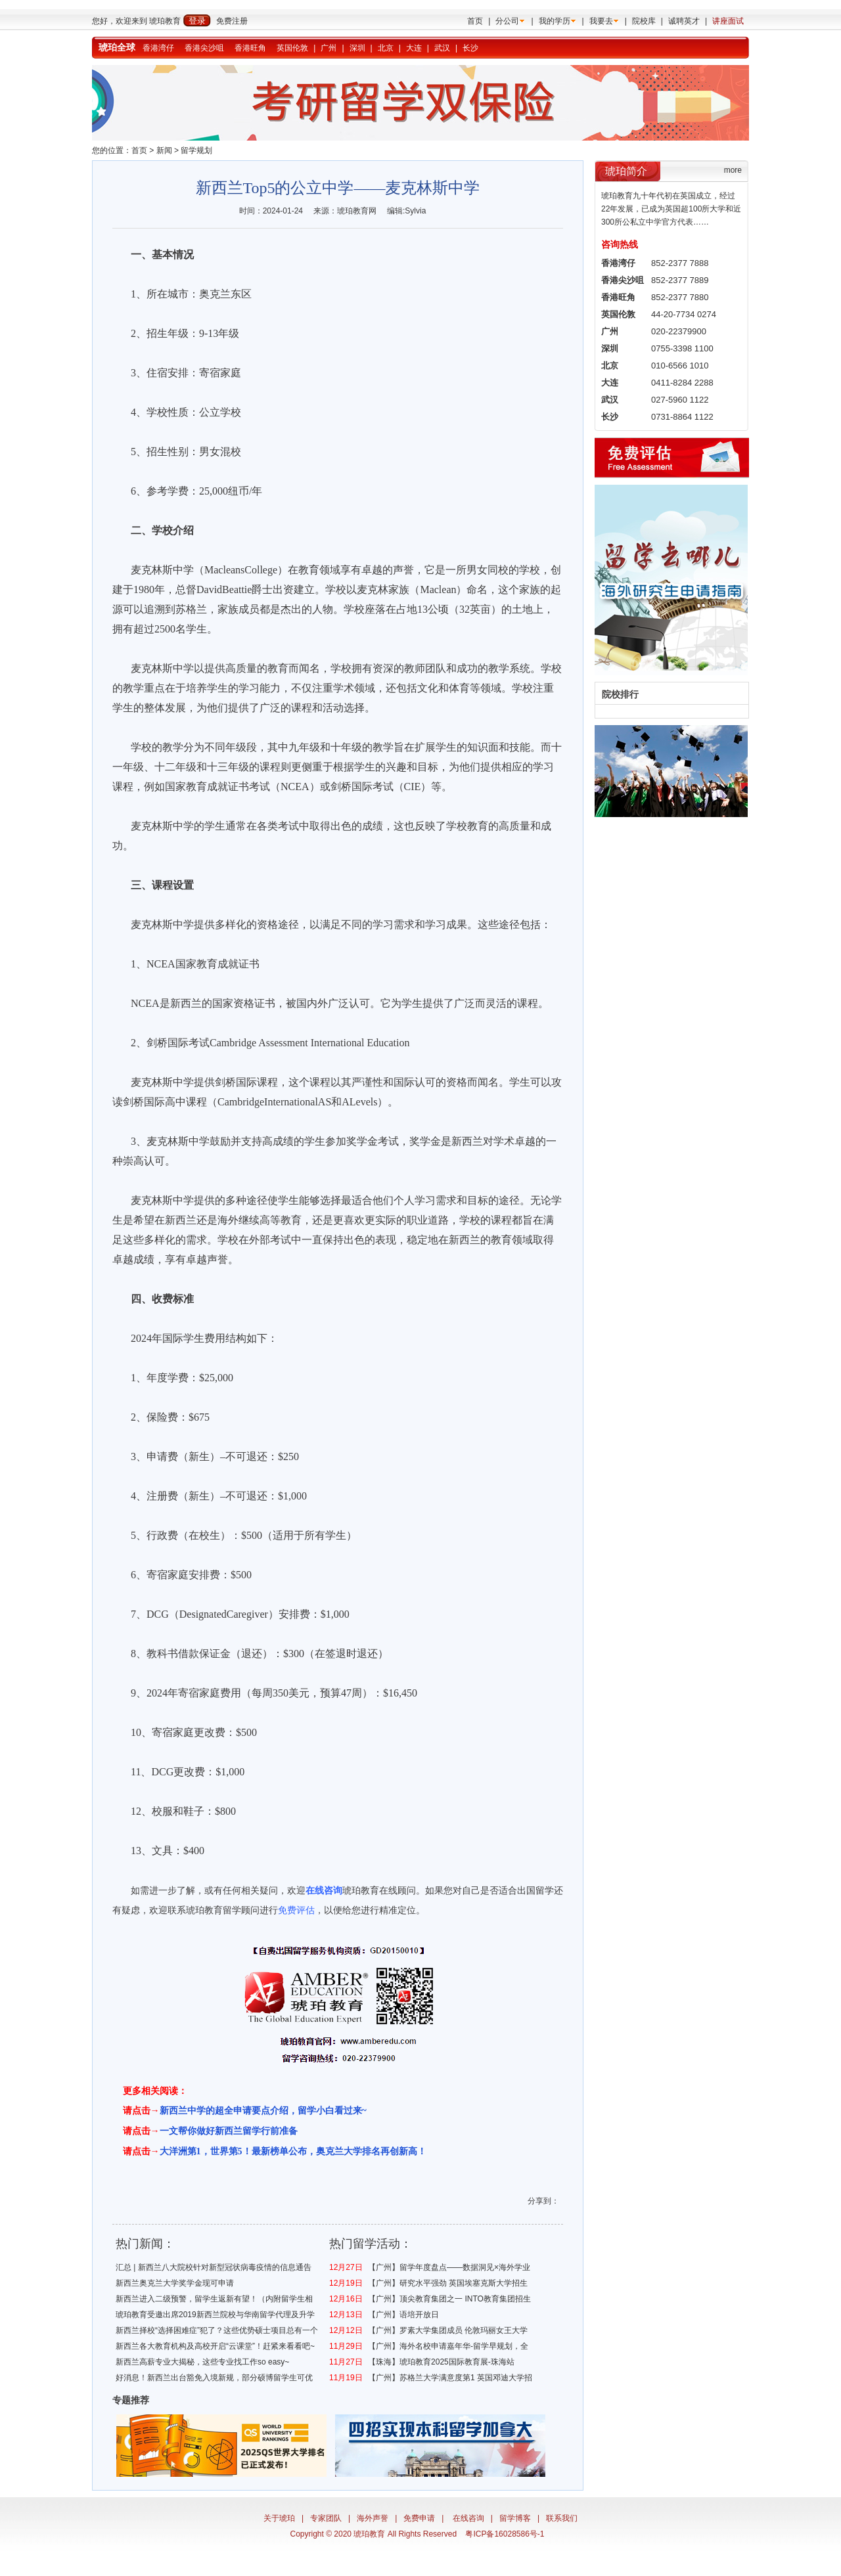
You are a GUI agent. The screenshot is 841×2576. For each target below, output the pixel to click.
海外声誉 (372, 2518)
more (733, 170)
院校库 (644, 21)
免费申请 (419, 2518)
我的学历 (554, 21)
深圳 (357, 48)
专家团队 (326, 2518)
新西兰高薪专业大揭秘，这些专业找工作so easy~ (202, 2361)
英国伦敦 (292, 48)
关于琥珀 (279, 2518)
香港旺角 (250, 48)
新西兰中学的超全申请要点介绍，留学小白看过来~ (263, 2111)
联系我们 (562, 2518)
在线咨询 (468, 2518)
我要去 (601, 21)
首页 (475, 21)
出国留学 (535, 1890)
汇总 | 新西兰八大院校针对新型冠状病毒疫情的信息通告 (213, 2267)
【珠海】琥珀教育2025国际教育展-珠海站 (441, 2361)
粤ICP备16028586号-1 (504, 2534)
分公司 (507, 21)
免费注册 (232, 21)
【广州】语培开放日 (403, 2314)
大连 (414, 48)
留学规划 (196, 150)
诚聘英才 (684, 21)
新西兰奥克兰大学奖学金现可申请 (175, 2283)
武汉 (442, 48)
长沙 (470, 48)
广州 (328, 48)
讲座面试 (728, 21)
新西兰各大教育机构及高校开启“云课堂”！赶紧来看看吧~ (215, 2346)
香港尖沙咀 (204, 48)
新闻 (164, 150)
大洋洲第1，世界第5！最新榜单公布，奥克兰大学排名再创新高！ (293, 2151)
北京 (386, 48)
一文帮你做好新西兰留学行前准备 (229, 2131)
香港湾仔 (158, 48)
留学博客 (515, 2518)
